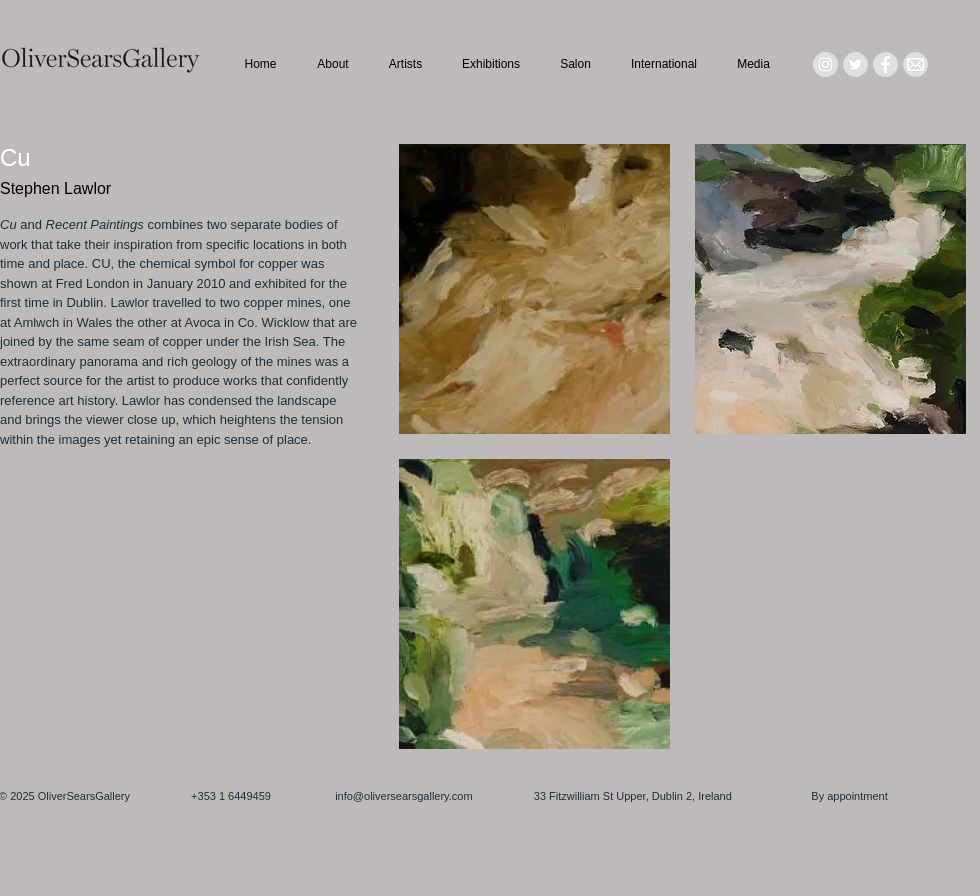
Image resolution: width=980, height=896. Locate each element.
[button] (534, 289)
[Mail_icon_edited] (915, 64)
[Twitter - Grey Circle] (855, 64)
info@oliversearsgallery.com (404, 796)
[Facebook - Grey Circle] (885, 64)
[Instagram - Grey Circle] (825, 64)
